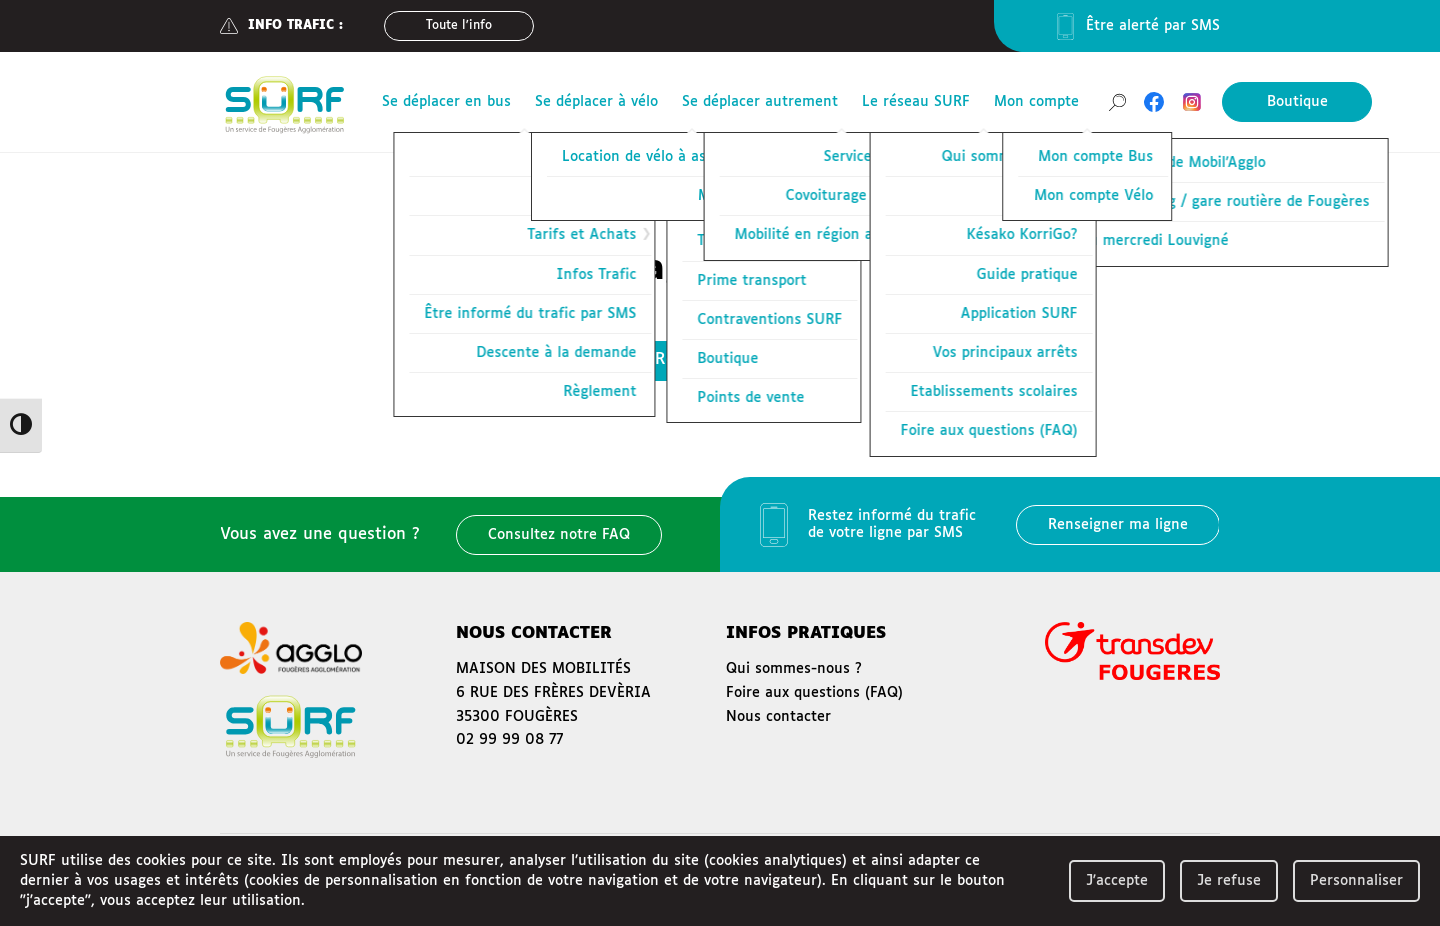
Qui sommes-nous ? (794, 669)
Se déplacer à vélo (596, 102)
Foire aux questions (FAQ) (814, 693)
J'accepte (1117, 881)
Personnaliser (1356, 881)
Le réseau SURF (916, 102)
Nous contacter (778, 717)
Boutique (1297, 102)
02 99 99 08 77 (509, 740)
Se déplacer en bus (446, 102)
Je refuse (1229, 881)
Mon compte (1036, 102)
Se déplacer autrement (760, 102)
